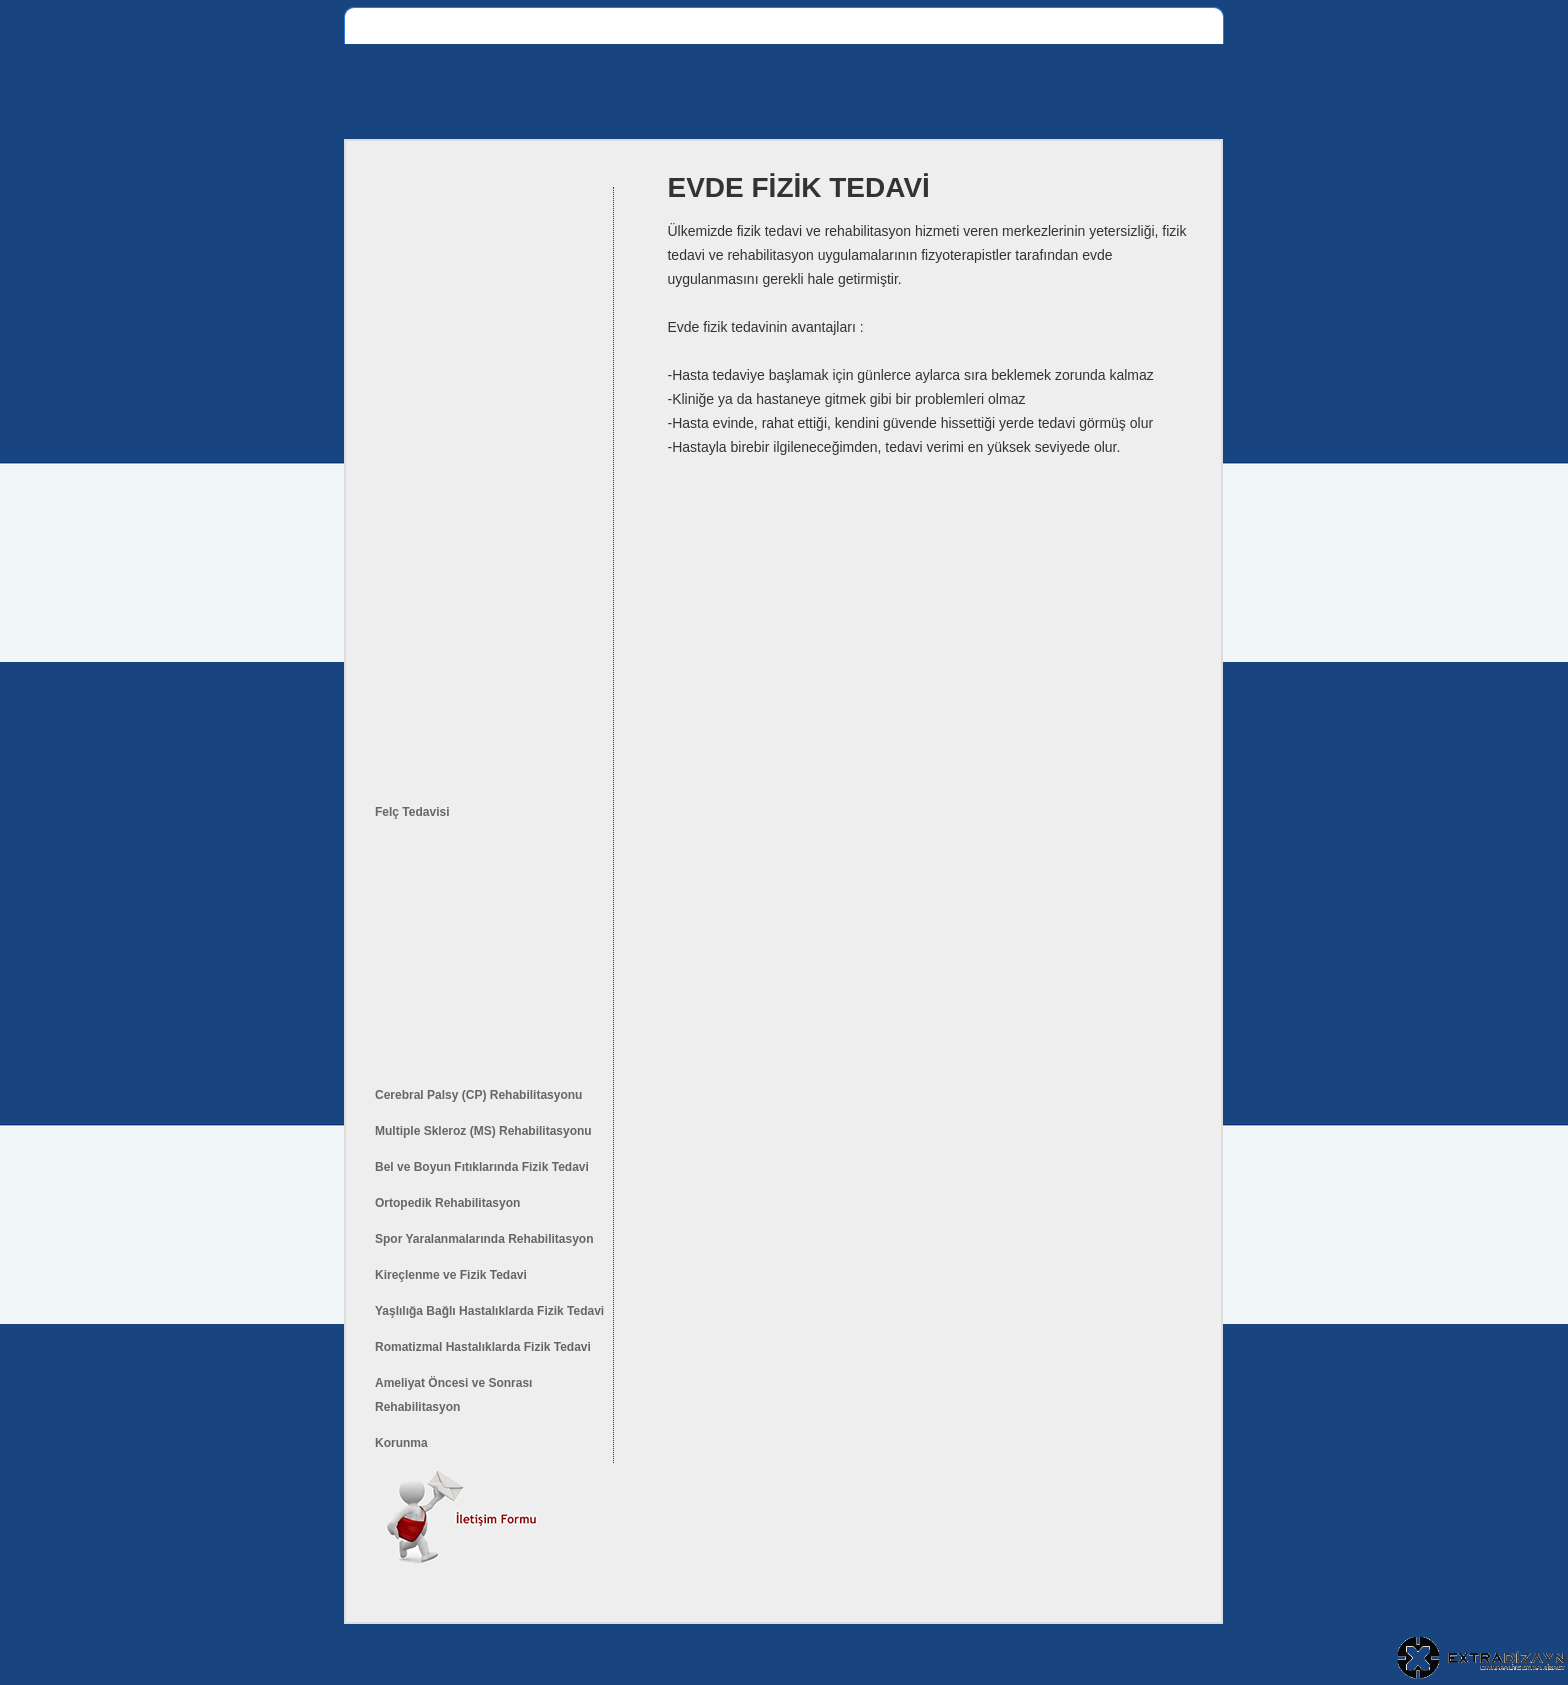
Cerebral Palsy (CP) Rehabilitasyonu (478, 1095)
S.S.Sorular (1034, 26)
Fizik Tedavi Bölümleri (500, 26)
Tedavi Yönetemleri (918, 26)
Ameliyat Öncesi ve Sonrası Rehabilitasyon (453, 1395)
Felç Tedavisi (412, 812)
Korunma (401, 1443)
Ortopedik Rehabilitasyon (447, 1203)
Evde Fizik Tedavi (784, 26)
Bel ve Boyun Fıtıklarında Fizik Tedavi (482, 1167)
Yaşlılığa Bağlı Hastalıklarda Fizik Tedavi (489, 1311)
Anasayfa (384, 26)
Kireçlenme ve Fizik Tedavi (451, 1275)
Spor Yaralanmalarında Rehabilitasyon (484, 1239)
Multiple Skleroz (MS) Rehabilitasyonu (483, 1131)
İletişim (1112, 26)
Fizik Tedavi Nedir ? (650, 26)
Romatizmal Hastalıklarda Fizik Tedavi (483, 1347)
